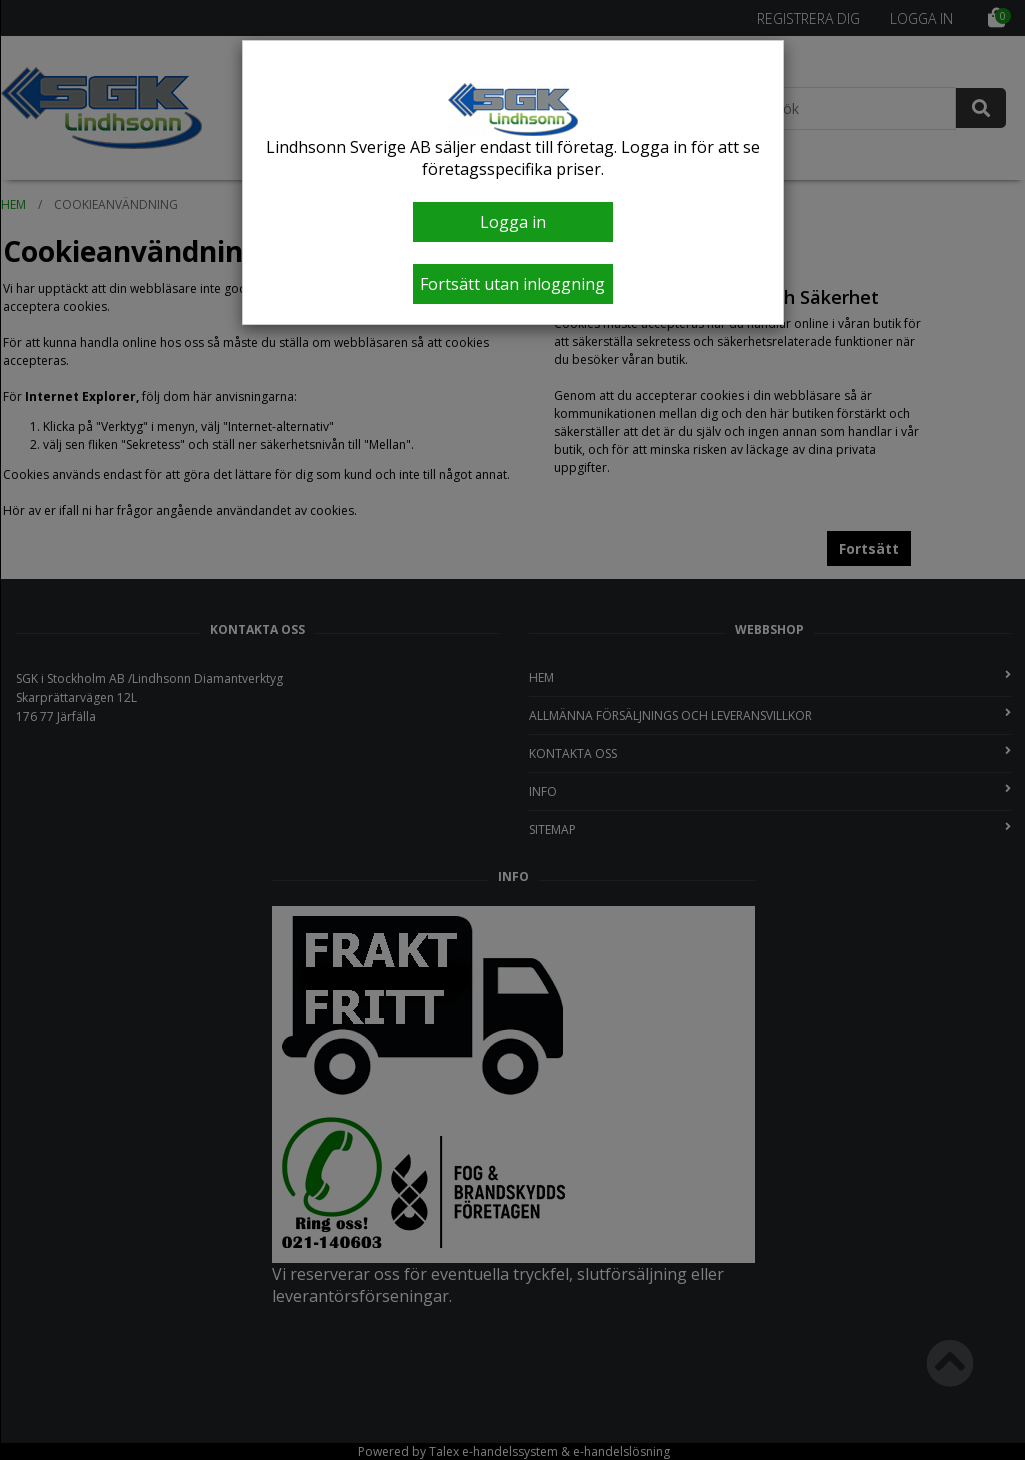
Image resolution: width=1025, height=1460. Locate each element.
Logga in (513, 222)
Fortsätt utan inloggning (512, 284)
